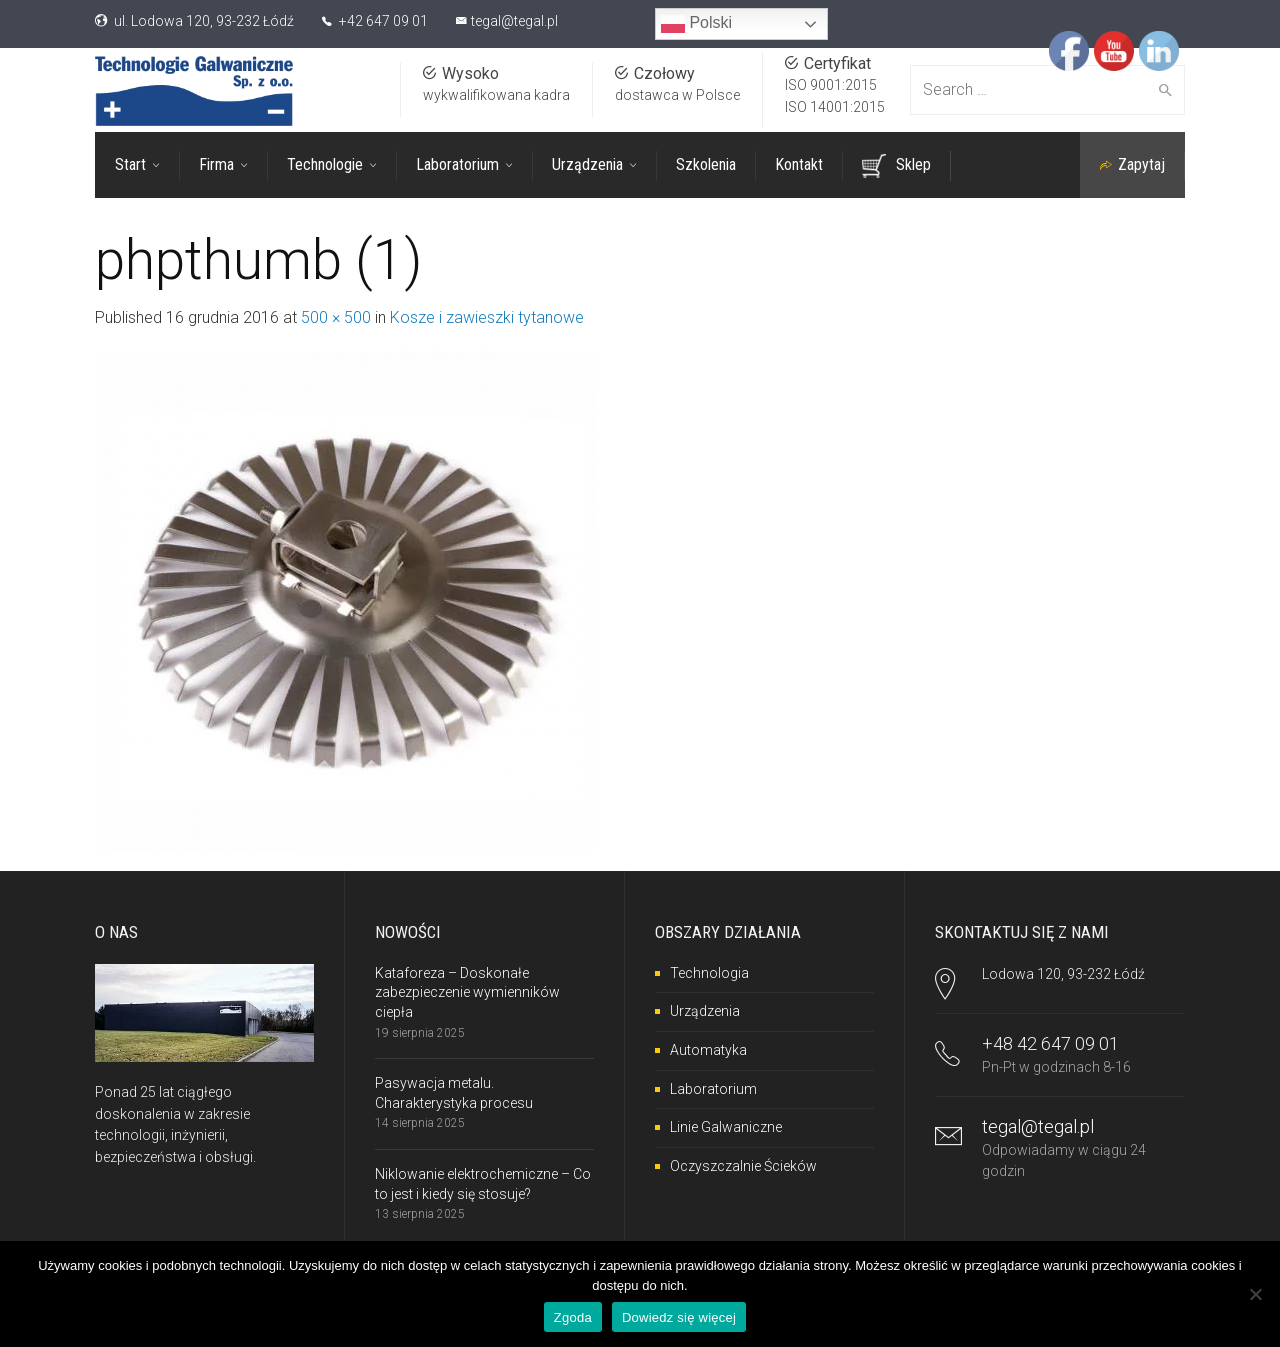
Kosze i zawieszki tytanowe (487, 316)
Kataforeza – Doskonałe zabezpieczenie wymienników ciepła (467, 991)
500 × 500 (336, 316)
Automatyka (708, 1049)
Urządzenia (705, 1011)
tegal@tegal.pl (514, 21)
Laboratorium (713, 1088)
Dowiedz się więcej (679, 1317)
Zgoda (573, 1317)
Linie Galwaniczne (726, 1126)
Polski (696, 24)
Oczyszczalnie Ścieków (743, 1165)
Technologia (709, 972)
